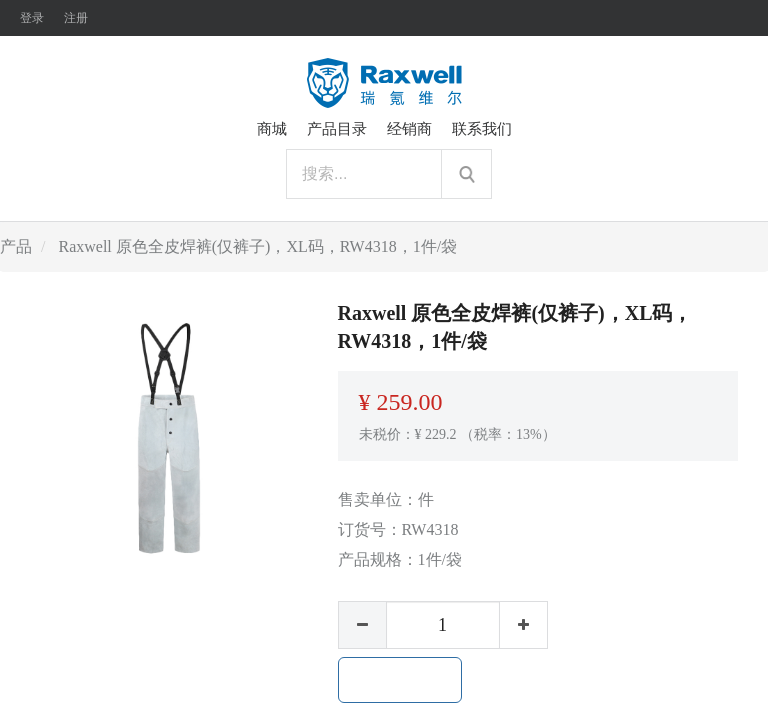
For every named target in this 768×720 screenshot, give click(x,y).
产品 (16, 246)
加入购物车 (400, 680)
